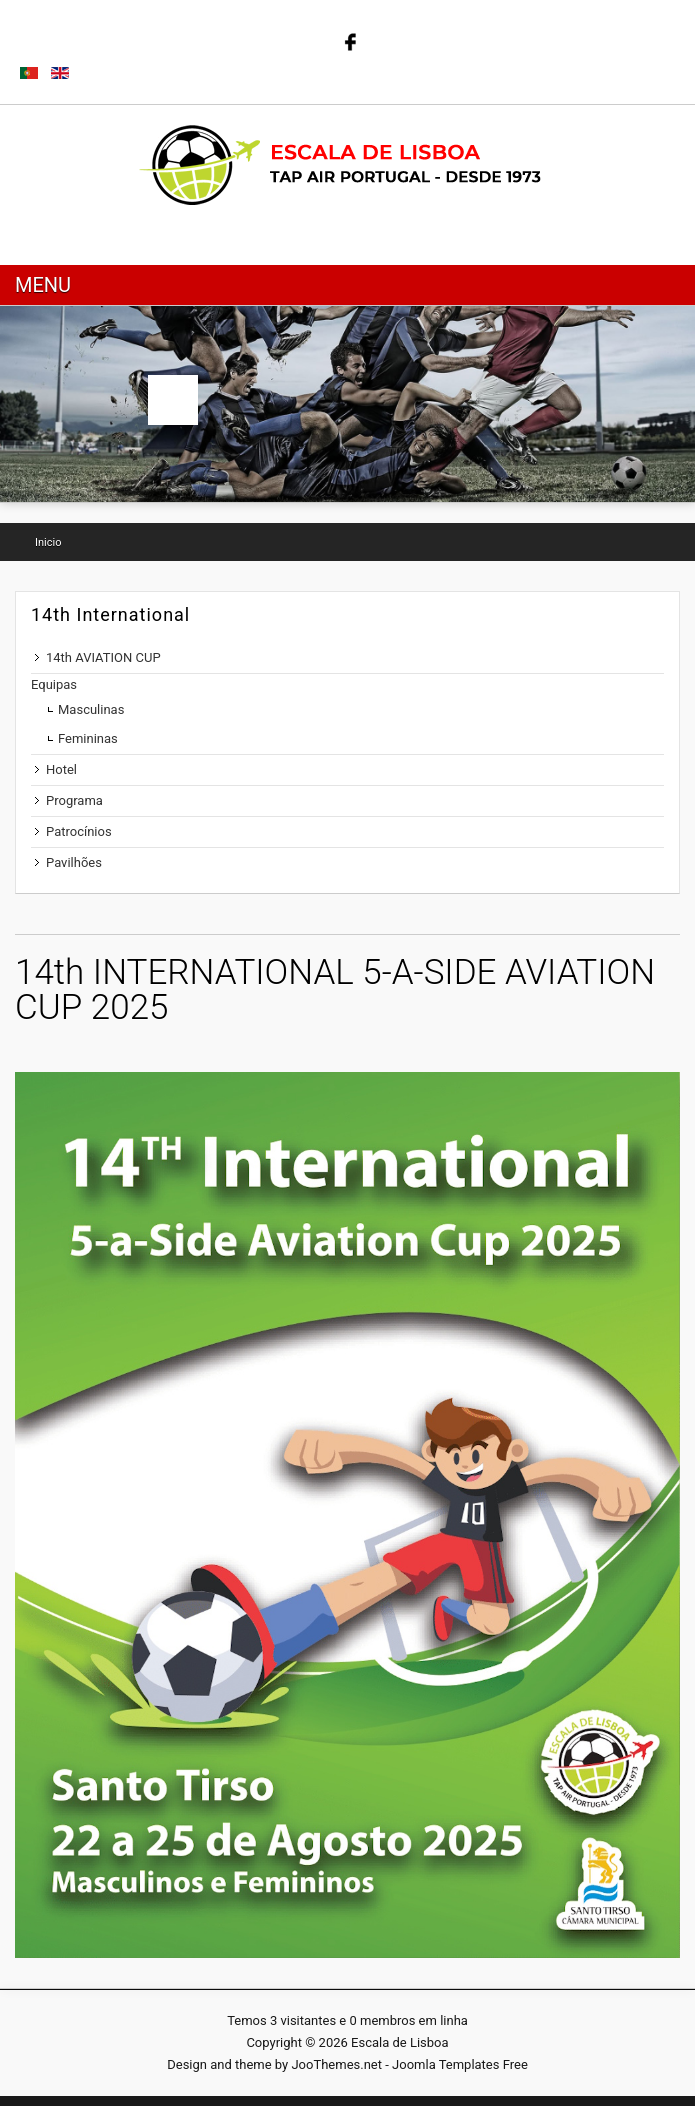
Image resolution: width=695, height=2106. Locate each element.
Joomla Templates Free (460, 2064)
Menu (43, 285)
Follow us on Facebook (348, 40)
